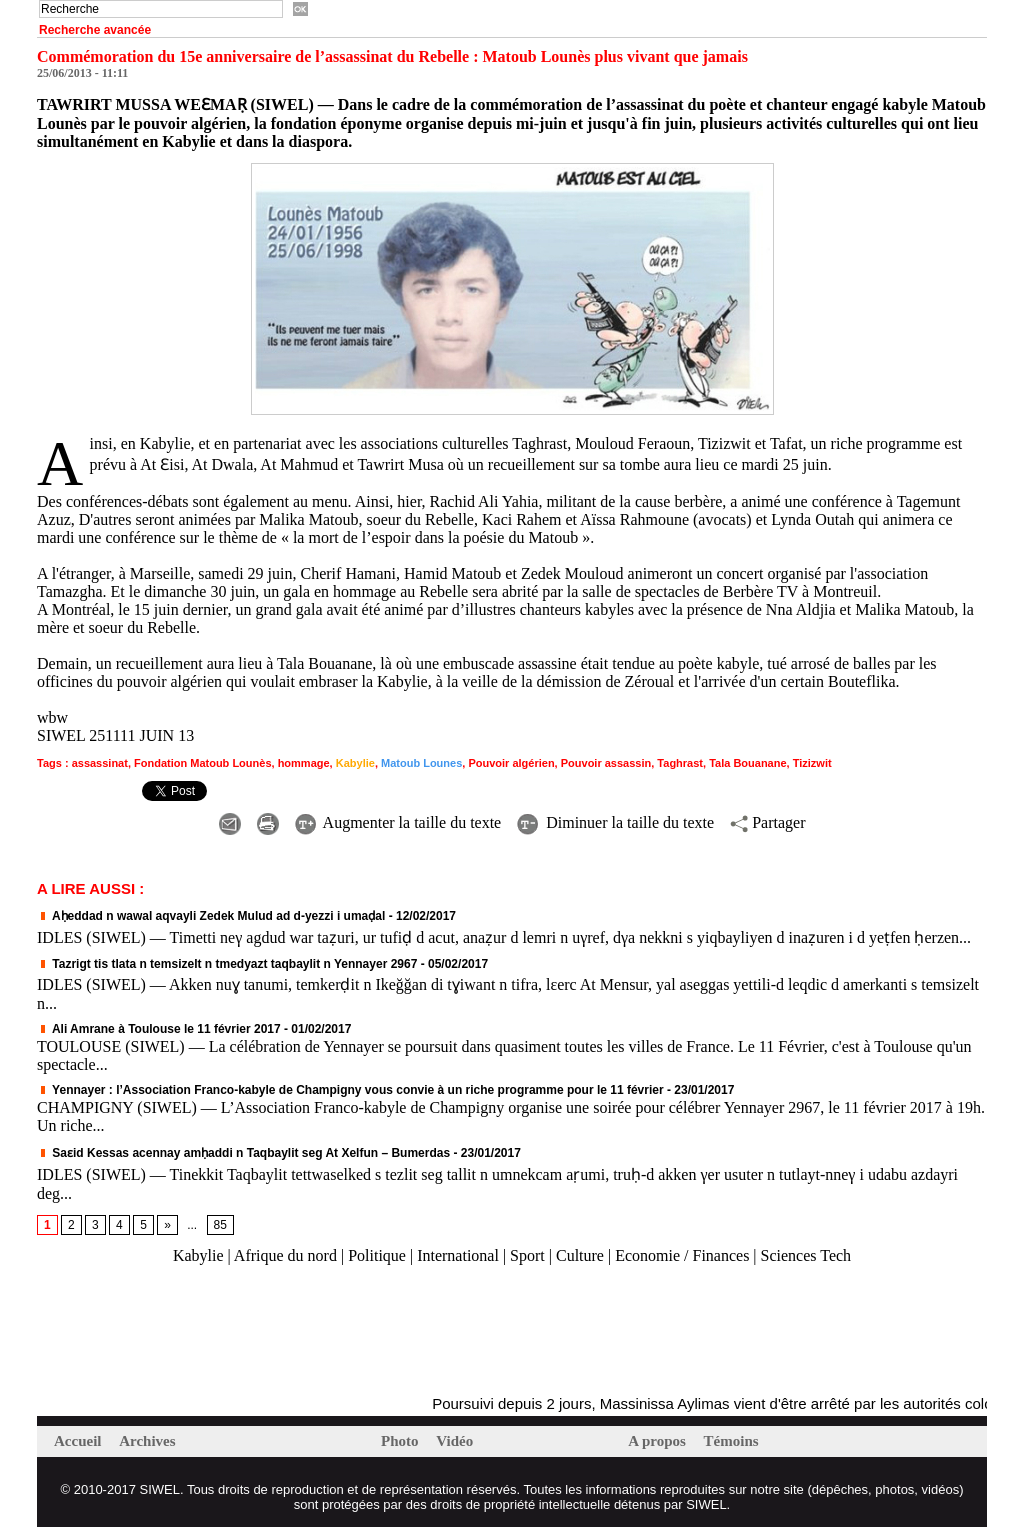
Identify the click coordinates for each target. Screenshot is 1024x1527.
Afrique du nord (285, 1255)
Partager (767, 822)
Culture (580, 1255)
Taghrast (680, 763)
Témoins (731, 1441)
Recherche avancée (95, 30)
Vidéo (454, 1441)
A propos (658, 1441)
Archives (147, 1441)
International (458, 1255)
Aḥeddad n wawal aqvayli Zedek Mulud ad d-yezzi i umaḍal (211, 916)
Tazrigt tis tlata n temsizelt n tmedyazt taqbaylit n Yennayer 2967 (227, 964)
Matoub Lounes (421, 763)
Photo (401, 1441)
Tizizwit (812, 763)
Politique (377, 1255)
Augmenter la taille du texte (398, 822)
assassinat (100, 763)
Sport (527, 1255)
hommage (304, 763)
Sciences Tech (806, 1255)
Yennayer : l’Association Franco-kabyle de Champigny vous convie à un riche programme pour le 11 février (350, 1090)
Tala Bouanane (747, 763)
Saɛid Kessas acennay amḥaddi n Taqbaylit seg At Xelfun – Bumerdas (243, 1153)
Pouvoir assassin (606, 763)
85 (220, 1225)
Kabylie (355, 763)
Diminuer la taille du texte (615, 822)
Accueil (79, 1441)
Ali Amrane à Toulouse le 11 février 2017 (159, 1029)
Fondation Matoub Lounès (202, 763)
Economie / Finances (682, 1255)
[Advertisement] (271, 1331)
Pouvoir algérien (511, 763)
